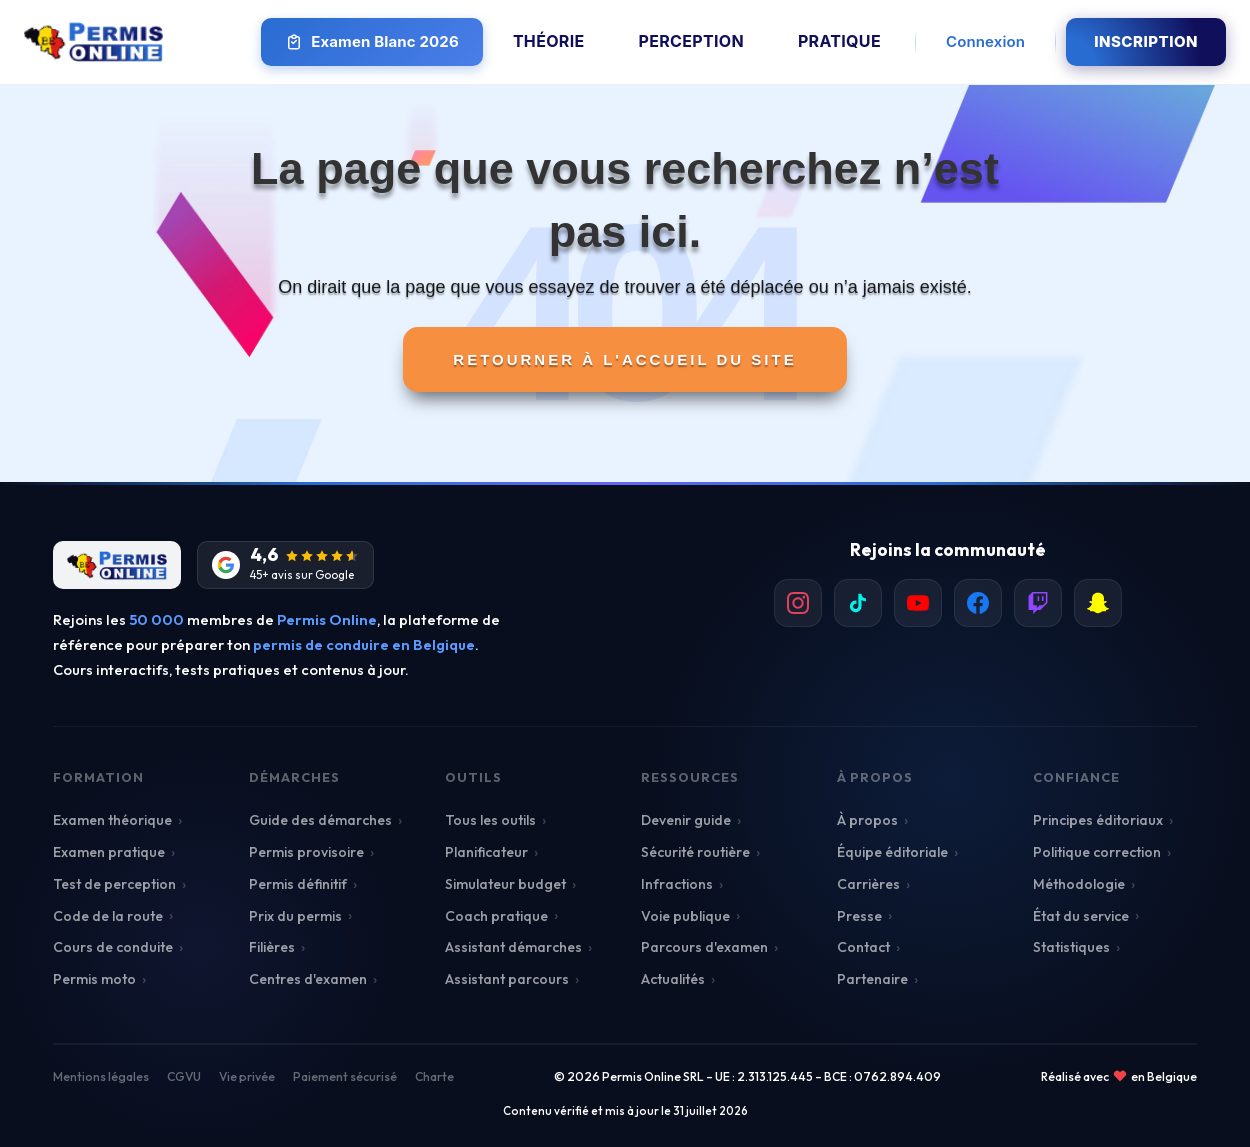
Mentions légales (101, 1076)
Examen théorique (112, 820)
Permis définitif (298, 884)
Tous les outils (490, 820)
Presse (859, 916)
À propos (867, 820)
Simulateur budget (505, 884)
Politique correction (1097, 852)
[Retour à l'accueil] (117, 565)
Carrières (868, 884)
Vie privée (247, 1076)
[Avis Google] (285, 565)
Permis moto (94, 979)
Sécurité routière (695, 852)
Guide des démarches (320, 820)
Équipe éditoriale (892, 852)
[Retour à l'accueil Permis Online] (93, 42)
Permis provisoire (306, 852)
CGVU (184, 1076)
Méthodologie (1079, 884)
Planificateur (486, 852)
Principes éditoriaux (1098, 820)
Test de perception (114, 884)
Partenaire (872, 979)
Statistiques (1071, 947)
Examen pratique (109, 852)
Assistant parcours (507, 979)
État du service (1081, 916)
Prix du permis (295, 916)
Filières (272, 947)
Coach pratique (496, 916)
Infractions (677, 884)
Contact (863, 947)
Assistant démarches (513, 947)
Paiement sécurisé (345, 1076)
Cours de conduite (113, 947)
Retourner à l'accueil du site (624, 359)
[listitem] (798, 603)
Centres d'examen (308, 979)
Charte (434, 1076)
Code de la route (108, 916)
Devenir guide (686, 820)
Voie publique (685, 916)
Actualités (673, 979)
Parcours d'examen (704, 947)
